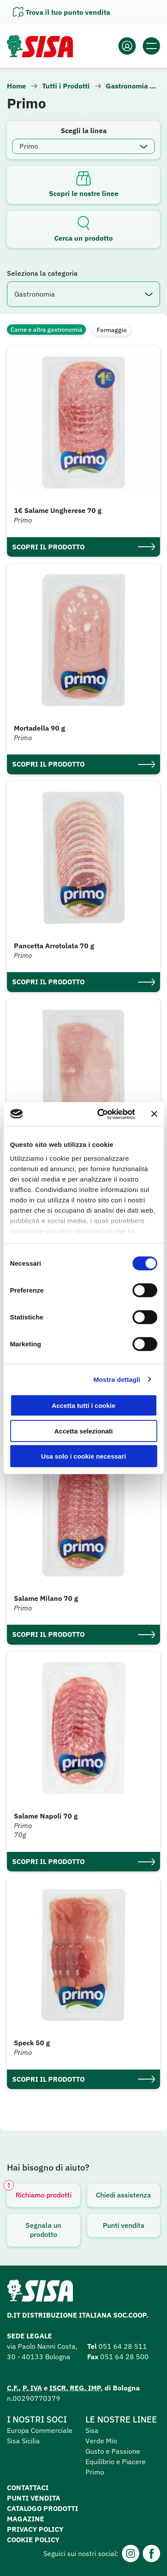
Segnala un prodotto (43, 2230)
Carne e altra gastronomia (46, 329)
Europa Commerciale (39, 2430)
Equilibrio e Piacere (115, 2461)
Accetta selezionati (83, 1430)
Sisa (91, 2430)
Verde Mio (101, 2440)
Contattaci (28, 2487)
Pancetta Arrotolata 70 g (54, 945)
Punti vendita (123, 2225)
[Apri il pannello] (61, 12)
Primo (94, 2472)
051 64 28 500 (124, 2356)
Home (16, 86)
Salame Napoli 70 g (46, 1816)
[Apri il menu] (151, 46)
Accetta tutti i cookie (83, 1405)
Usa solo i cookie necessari (83, 1456)
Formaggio (112, 330)
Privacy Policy (35, 2529)
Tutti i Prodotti (66, 86)
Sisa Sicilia (23, 2440)
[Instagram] (130, 2553)
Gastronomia (127, 86)
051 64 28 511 (122, 2346)
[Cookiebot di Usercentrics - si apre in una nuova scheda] (100, 1114)
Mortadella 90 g (39, 728)
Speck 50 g (32, 2042)
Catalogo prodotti (42, 2508)
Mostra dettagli (116, 1379)
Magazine (25, 2518)
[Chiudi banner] (154, 1114)
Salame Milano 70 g (46, 1598)
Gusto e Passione (112, 2451)
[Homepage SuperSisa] (40, 2293)
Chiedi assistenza (123, 2195)
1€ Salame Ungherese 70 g (58, 510)
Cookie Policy (33, 2539)
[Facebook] (151, 2553)
